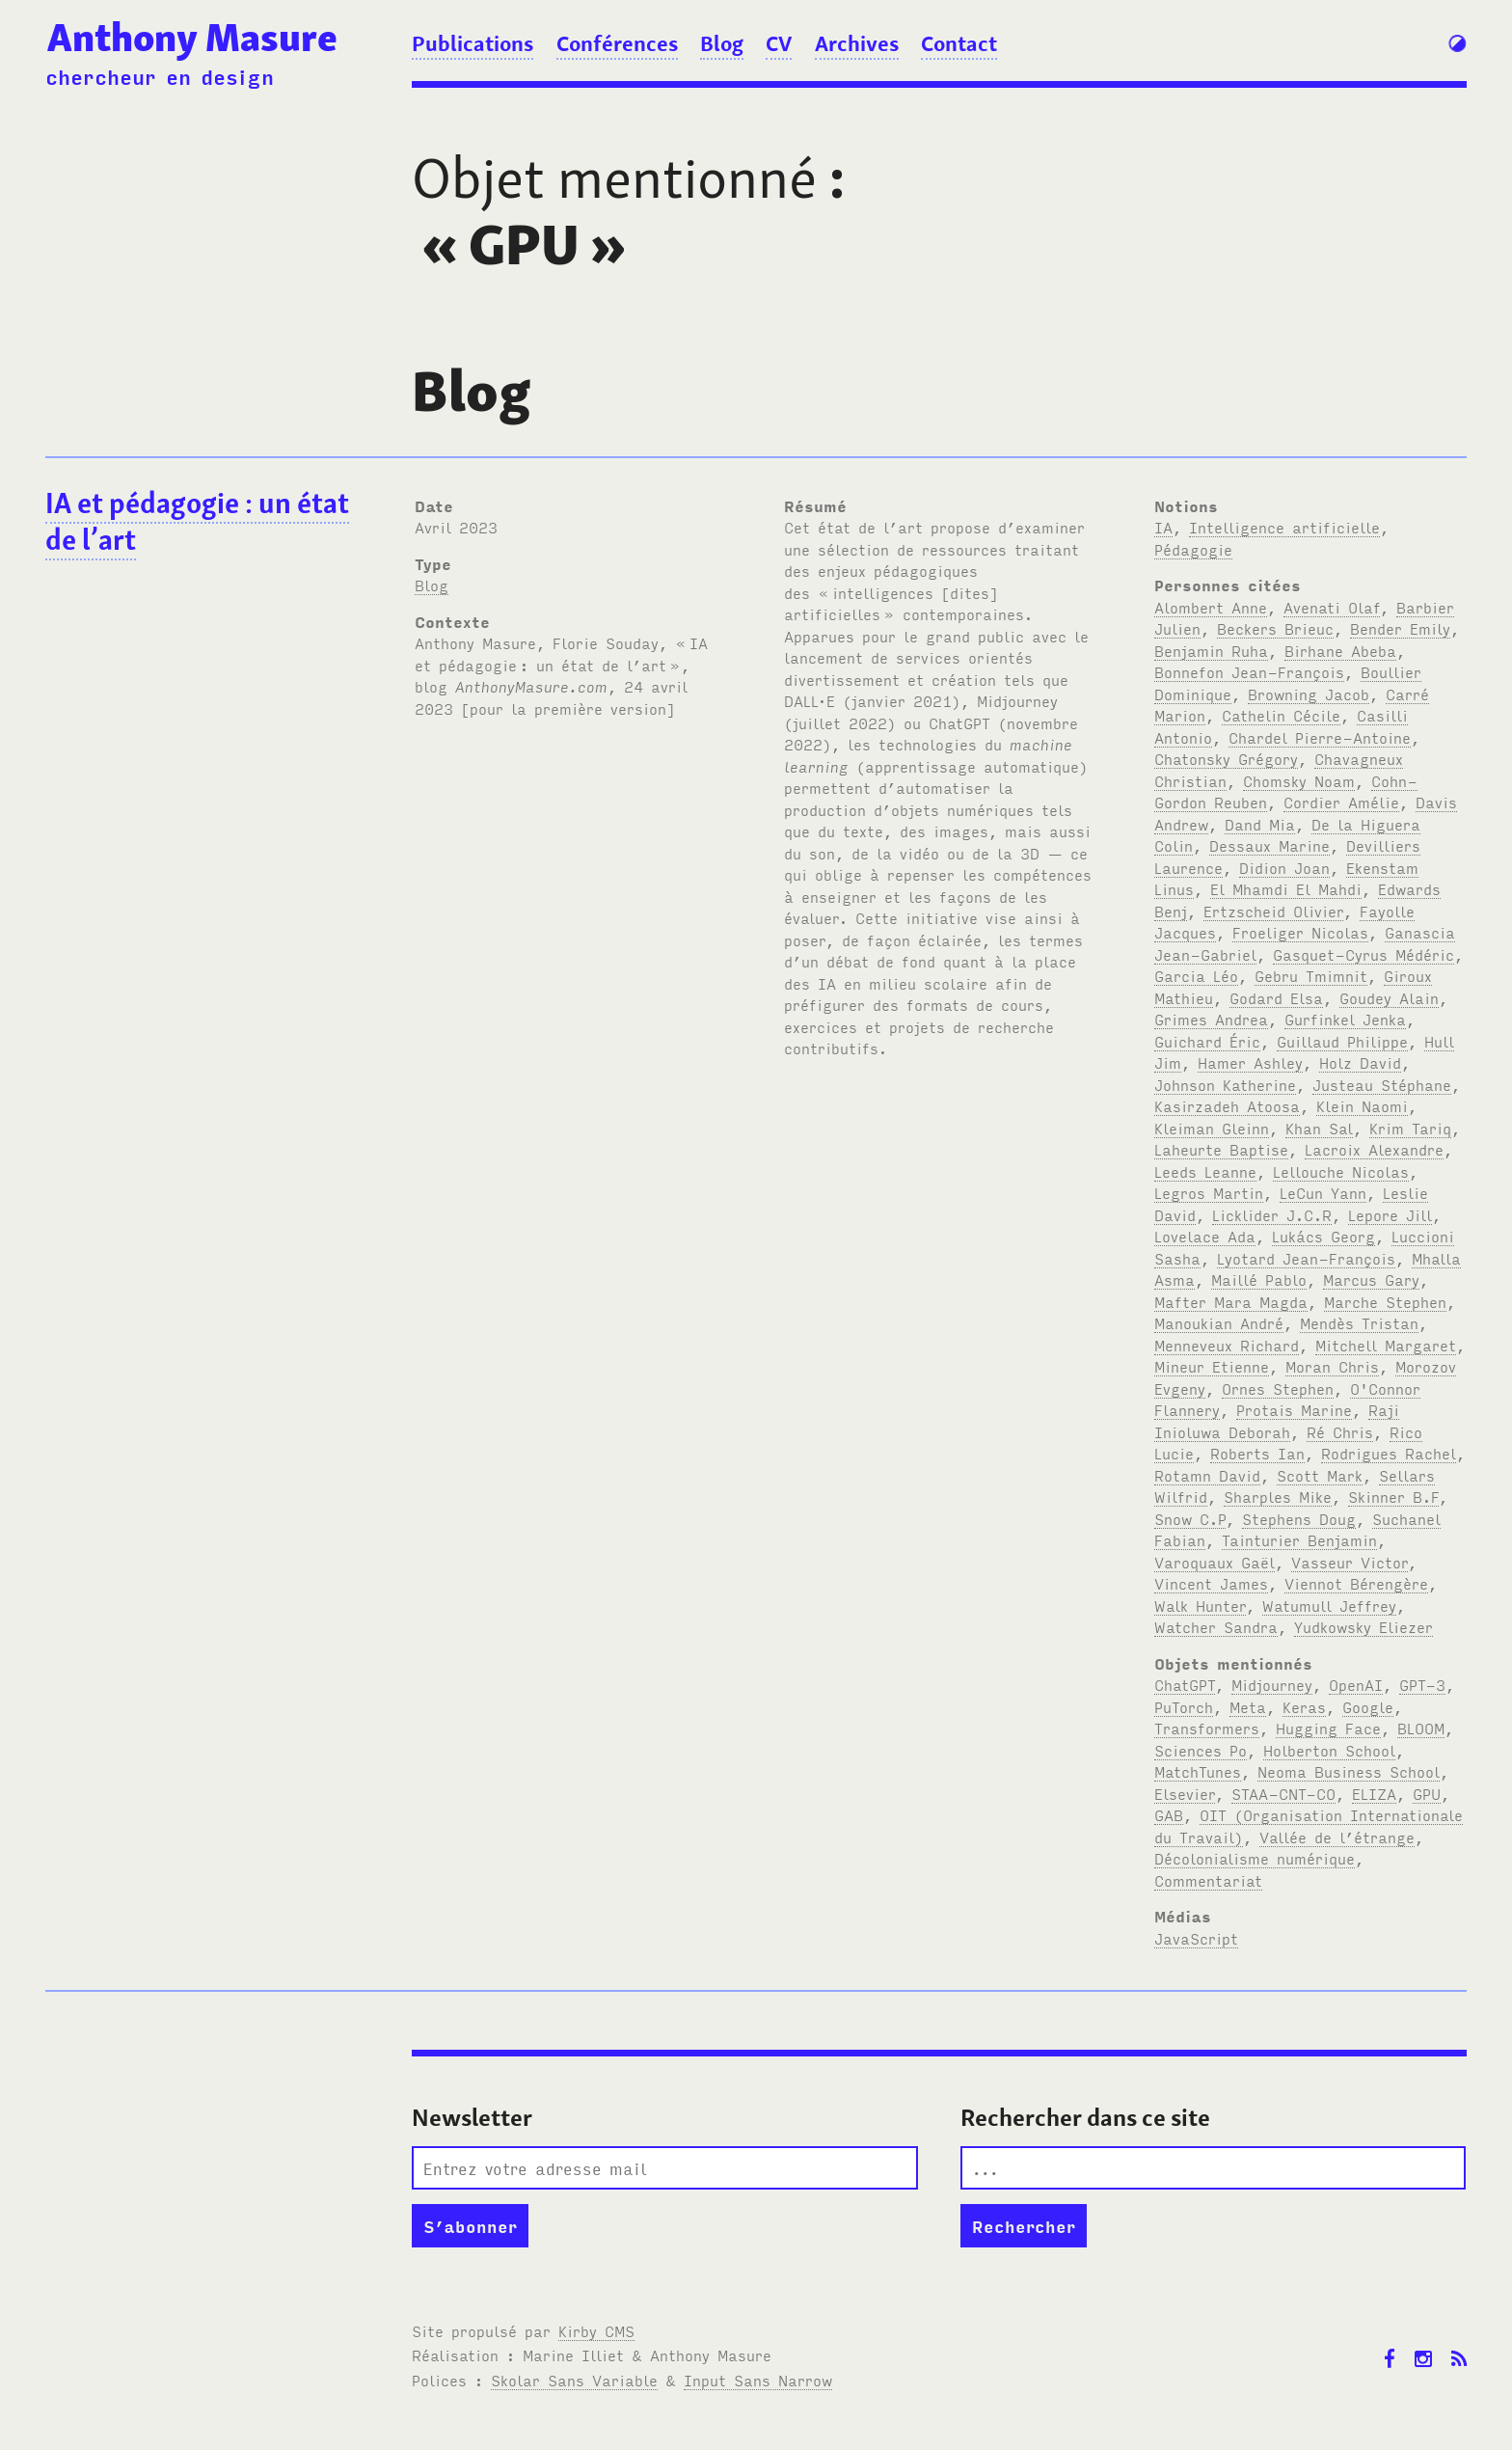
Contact (959, 43)
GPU (1427, 1793)
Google (1367, 1706)
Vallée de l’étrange (1337, 1836)
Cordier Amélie (1341, 801)
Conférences (617, 43)
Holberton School (1329, 1749)
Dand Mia (1260, 823)
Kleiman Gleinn (1211, 1127)
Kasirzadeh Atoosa (1227, 1105)
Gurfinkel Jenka (1345, 1018)
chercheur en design (159, 76)
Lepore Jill (1390, 1214)
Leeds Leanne (1205, 1171)
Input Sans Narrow (758, 2379)
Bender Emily (1400, 628)
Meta (1247, 1706)
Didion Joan (1284, 867)
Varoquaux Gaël (1214, 1561)
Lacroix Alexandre (1374, 1148)
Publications (472, 43)
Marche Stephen (1385, 1301)
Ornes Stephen (1278, 1388)
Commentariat (1208, 1880)
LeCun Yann (1323, 1192)
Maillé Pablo (1259, 1279)
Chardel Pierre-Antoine (1319, 737)
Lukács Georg (1323, 1235)
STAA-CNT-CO (1283, 1793)
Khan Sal (1319, 1127)
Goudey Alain (1389, 997)
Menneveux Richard (1226, 1344)
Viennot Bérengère (1356, 1582)
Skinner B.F (1393, 1496)
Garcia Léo (1196, 975)
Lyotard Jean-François (1306, 1257)
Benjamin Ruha (1211, 650)
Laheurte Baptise (1221, 1148)
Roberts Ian (1257, 1452)
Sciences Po (1200, 1749)
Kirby (596, 2330)
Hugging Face (1328, 1727)
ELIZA (1374, 1793)
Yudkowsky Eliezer (1363, 1626)
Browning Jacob (1308, 693)
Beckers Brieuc (1275, 628)
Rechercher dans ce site (1085, 2118)
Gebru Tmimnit (1311, 975)
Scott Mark (1320, 1474)
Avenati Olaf (1331, 606)
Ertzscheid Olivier (1273, 910)
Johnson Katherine (1225, 1084)
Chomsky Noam (1299, 780)
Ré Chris (1340, 1431)
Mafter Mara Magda (1231, 1301)
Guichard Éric (1207, 1040)
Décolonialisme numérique (1254, 1857)
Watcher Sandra (1216, 1626)
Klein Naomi (1362, 1105)
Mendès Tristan (1359, 1322)
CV (779, 43)
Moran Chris (1332, 1365)
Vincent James (1211, 1582)
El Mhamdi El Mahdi (1286, 888)
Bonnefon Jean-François (1249, 671)
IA (1163, 526)
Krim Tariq (1410, 1127)
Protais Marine (1294, 1409)
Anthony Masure (192, 38)
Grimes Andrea (1211, 1018)
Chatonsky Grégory (1226, 758)
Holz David (1360, 1062)
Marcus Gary (1371, 1279)
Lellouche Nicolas (1341, 1171)
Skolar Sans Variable (574, 2379)
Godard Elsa (1276, 997)
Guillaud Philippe (1342, 1040)
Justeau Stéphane (1381, 1084)
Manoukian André (1218, 1322)
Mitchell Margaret (1385, 1344)
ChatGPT (1184, 1684)
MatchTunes (1197, 1771)
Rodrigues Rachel (1388, 1452)
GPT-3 (1422, 1684)
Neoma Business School (1348, 1771)
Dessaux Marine (1269, 845)
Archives (857, 43)
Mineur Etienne (1211, 1365)
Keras (1304, 1706)
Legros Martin (1208, 1192)
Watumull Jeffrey (1329, 1605)
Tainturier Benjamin (1299, 1539)
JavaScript (1196, 1937)
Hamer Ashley (1250, 1062)
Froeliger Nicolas (1300, 931)
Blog (721, 43)
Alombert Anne (1210, 606)
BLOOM (1420, 1727)
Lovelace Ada (1205, 1235)
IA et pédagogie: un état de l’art (197, 521)
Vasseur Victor (1349, 1561)
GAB (1168, 1814)
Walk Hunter (1200, 1605)
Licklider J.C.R (1272, 1214)
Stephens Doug (1299, 1518)
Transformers (1206, 1727)
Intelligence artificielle (1284, 526)
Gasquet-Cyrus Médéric (1363, 954)
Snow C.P (1190, 1518)
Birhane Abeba (1340, 650)
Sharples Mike (1278, 1496)
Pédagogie (1193, 548)
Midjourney (1271, 1684)
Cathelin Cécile (1281, 714)
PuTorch (1183, 1706)
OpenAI (1356, 1684)
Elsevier (1184, 1793)
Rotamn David (1207, 1474)
